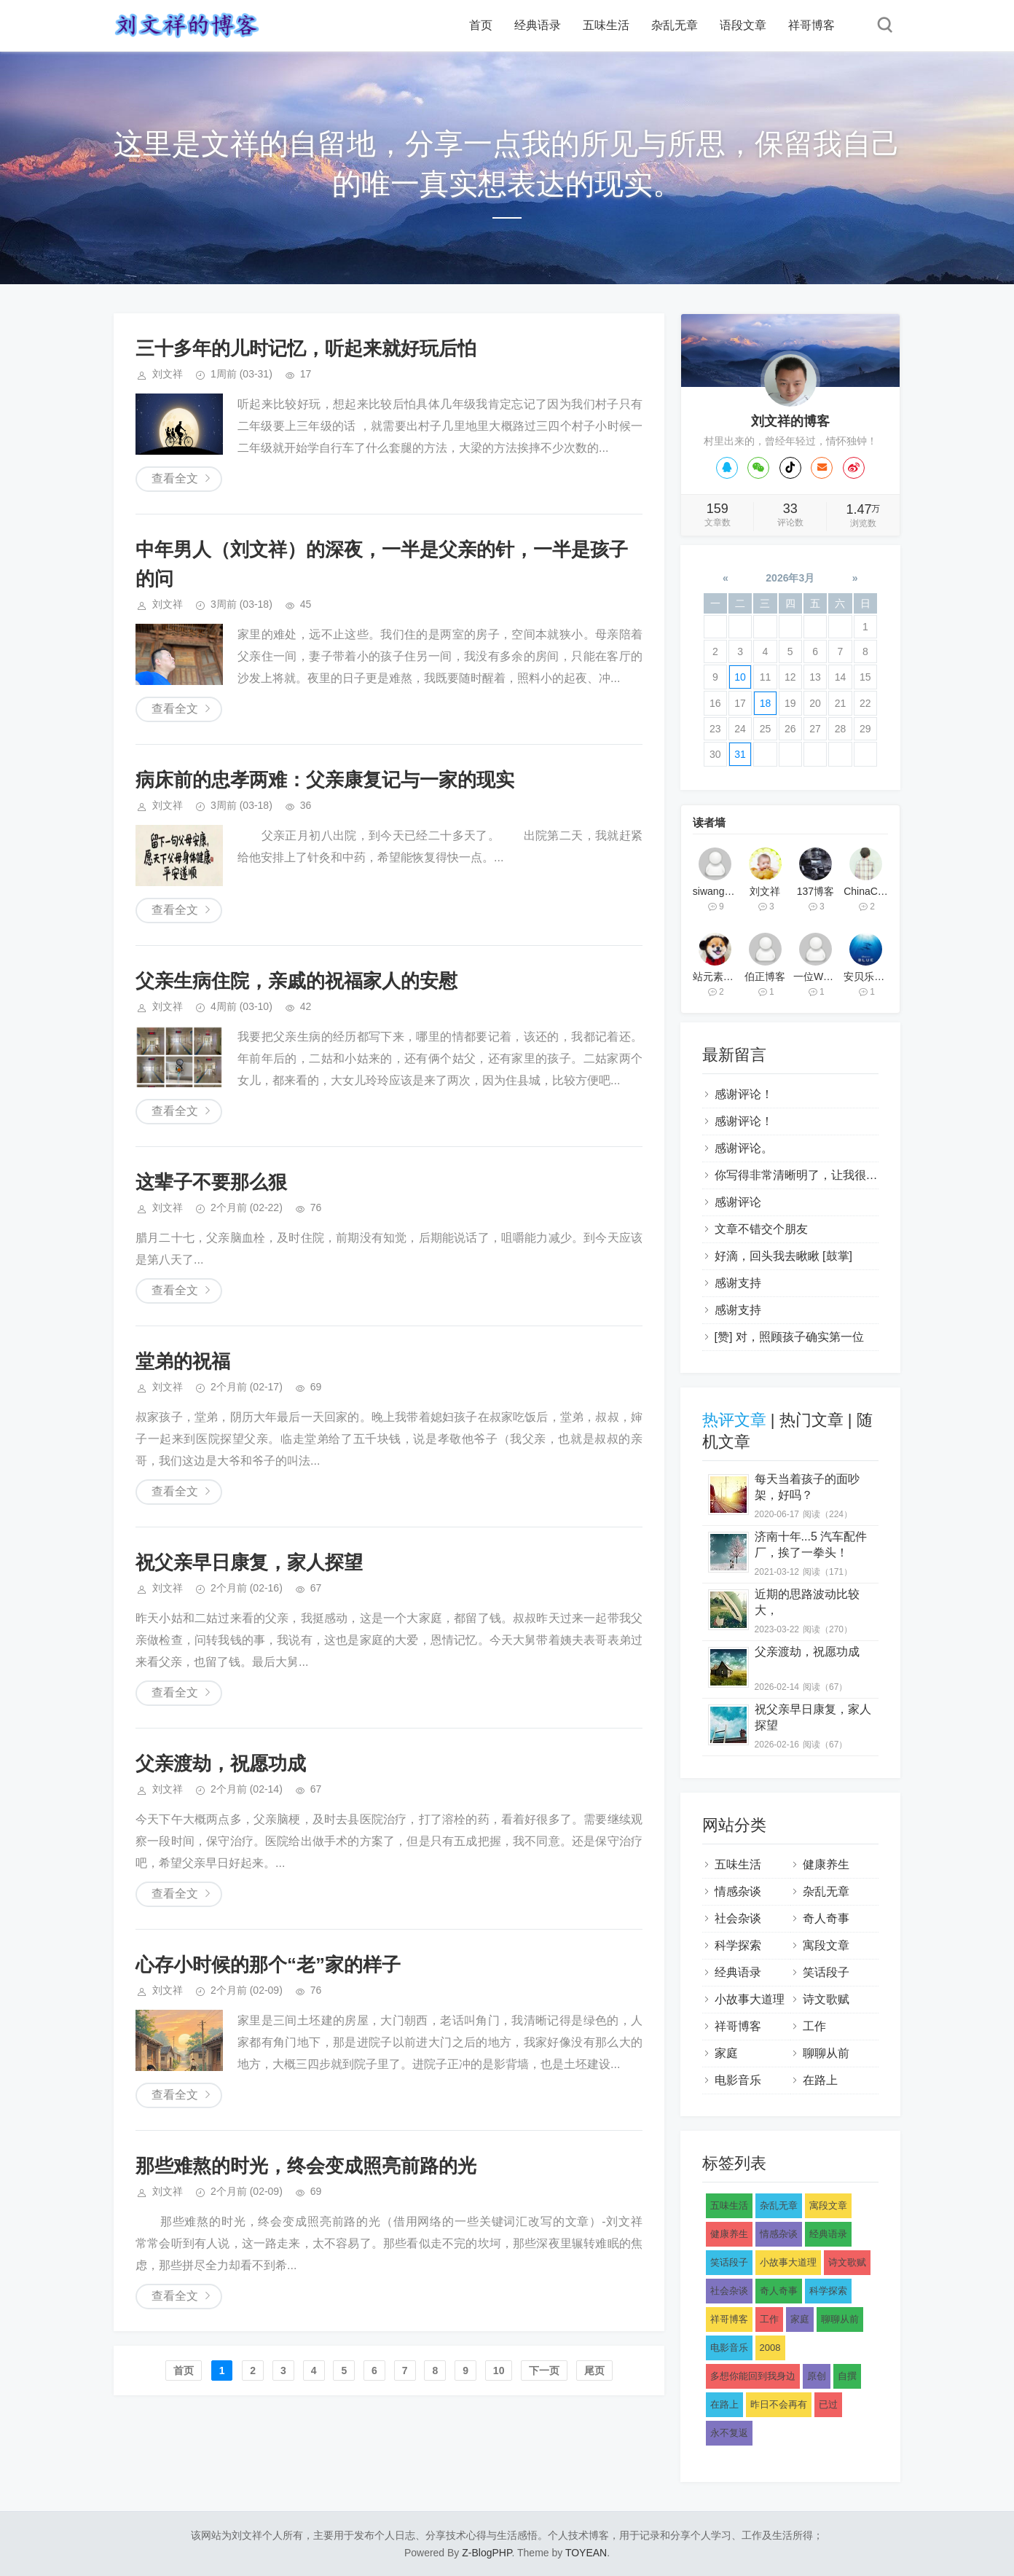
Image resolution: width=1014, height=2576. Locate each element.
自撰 (847, 2376)
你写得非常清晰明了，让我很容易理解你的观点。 (843, 1175)
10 (499, 2370)
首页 (480, 25)
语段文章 (743, 25)
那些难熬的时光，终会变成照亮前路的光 (305, 2166)
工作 (814, 2026)
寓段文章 (826, 1945)
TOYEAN (586, 2553)
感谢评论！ (744, 1094)
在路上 (820, 2080)
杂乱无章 (674, 25)
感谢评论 (738, 1202)
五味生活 (606, 25)
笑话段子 (826, 1972)
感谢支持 (738, 1283)
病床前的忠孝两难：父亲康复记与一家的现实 (324, 780)
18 (765, 703)
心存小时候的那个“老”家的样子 (268, 1965)
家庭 (726, 2053)
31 (740, 754)
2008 (770, 2347)
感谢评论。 (744, 1148)
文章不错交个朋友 (761, 1229)
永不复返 (729, 2432)
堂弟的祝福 (182, 1361)
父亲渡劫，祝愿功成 (220, 1763)
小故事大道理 (750, 1999)
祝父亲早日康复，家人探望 (249, 1562)
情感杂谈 (738, 1891)
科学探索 (738, 1945)
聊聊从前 (826, 2053)
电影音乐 (738, 2080)
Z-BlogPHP (486, 2553)
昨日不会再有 (778, 2404)
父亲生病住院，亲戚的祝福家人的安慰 (296, 981)
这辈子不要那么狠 (211, 1182)
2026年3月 (790, 578)
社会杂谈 (738, 1918)
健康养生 (826, 1864)
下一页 (544, 2370)
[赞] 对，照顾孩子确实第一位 (789, 1337)
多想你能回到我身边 (752, 2376)
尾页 (594, 2370)
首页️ (183, 2370)
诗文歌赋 (826, 1999)
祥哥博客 (811, 25)
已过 (828, 2404)
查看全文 (175, 478)
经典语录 (537, 25)
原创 (816, 2376)
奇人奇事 (826, 1918)
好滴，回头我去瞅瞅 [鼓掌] (783, 1256)
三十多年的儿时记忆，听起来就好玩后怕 (305, 348)
